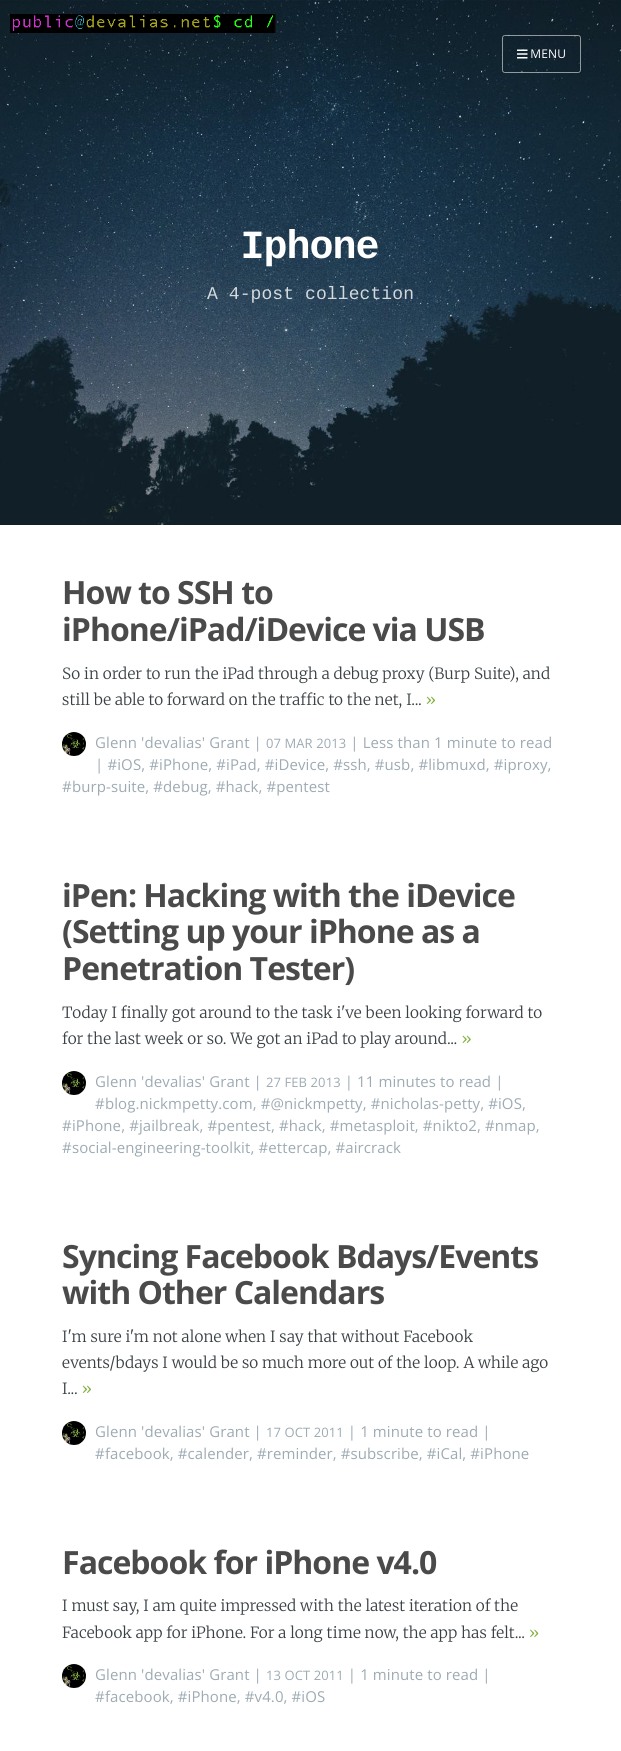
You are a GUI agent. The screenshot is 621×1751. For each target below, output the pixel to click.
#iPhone (178, 765)
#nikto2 (450, 1126)
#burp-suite (103, 787)
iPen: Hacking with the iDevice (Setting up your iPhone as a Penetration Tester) (288, 932)
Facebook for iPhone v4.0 (249, 1562)
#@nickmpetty (312, 1104)
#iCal (445, 1454)
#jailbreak (164, 1126)
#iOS (124, 765)
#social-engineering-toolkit (156, 1148)
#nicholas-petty (426, 1104)
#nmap (510, 1126)
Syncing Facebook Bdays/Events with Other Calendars (300, 1275)
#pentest (298, 787)
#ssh (350, 765)
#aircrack (368, 1148)
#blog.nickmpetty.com (174, 1104)
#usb (393, 765)
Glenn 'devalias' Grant (172, 743)
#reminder (295, 1454)
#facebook (132, 1454)
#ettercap (292, 1148)
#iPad (236, 765)
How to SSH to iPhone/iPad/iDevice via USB (273, 611)
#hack (237, 787)
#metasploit (372, 1126)
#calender (213, 1454)
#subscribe (380, 1454)
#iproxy (521, 765)
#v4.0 (264, 1697)
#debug (180, 787)
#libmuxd (451, 765)
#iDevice (295, 765)
